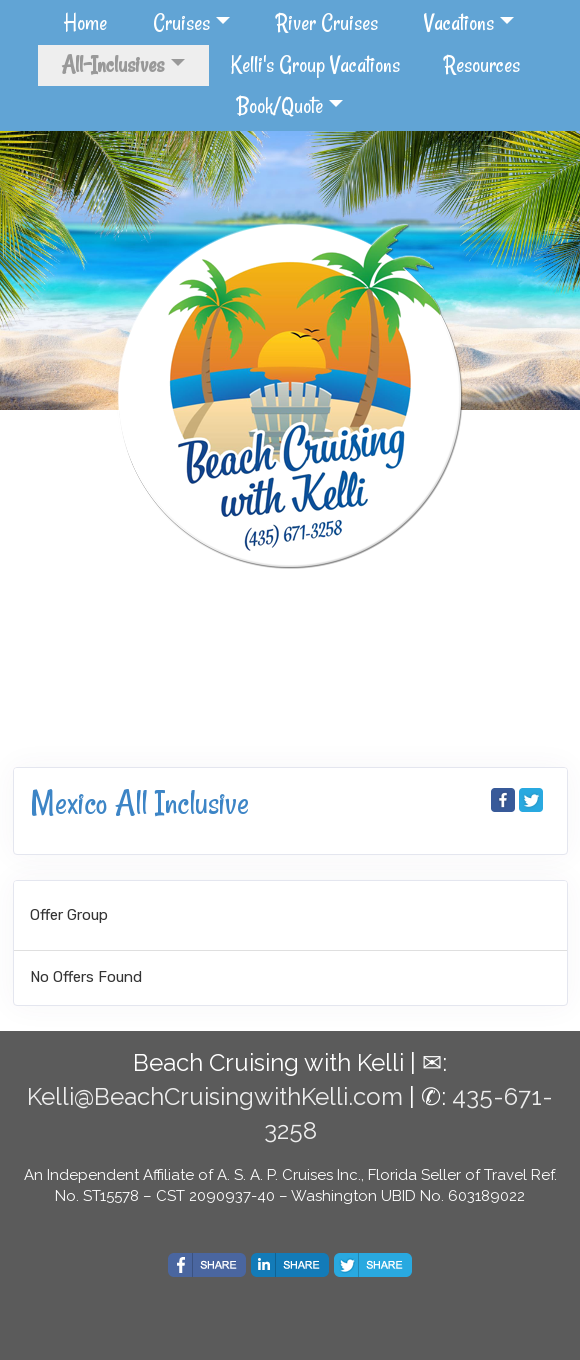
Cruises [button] (181, 23)
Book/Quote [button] (280, 106)
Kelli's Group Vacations (315, 65)
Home (85, 23)
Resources (482, 65)
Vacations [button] (459, 23)
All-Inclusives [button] (113, 65)
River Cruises (327, 23)
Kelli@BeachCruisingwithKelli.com (215, 1096)
